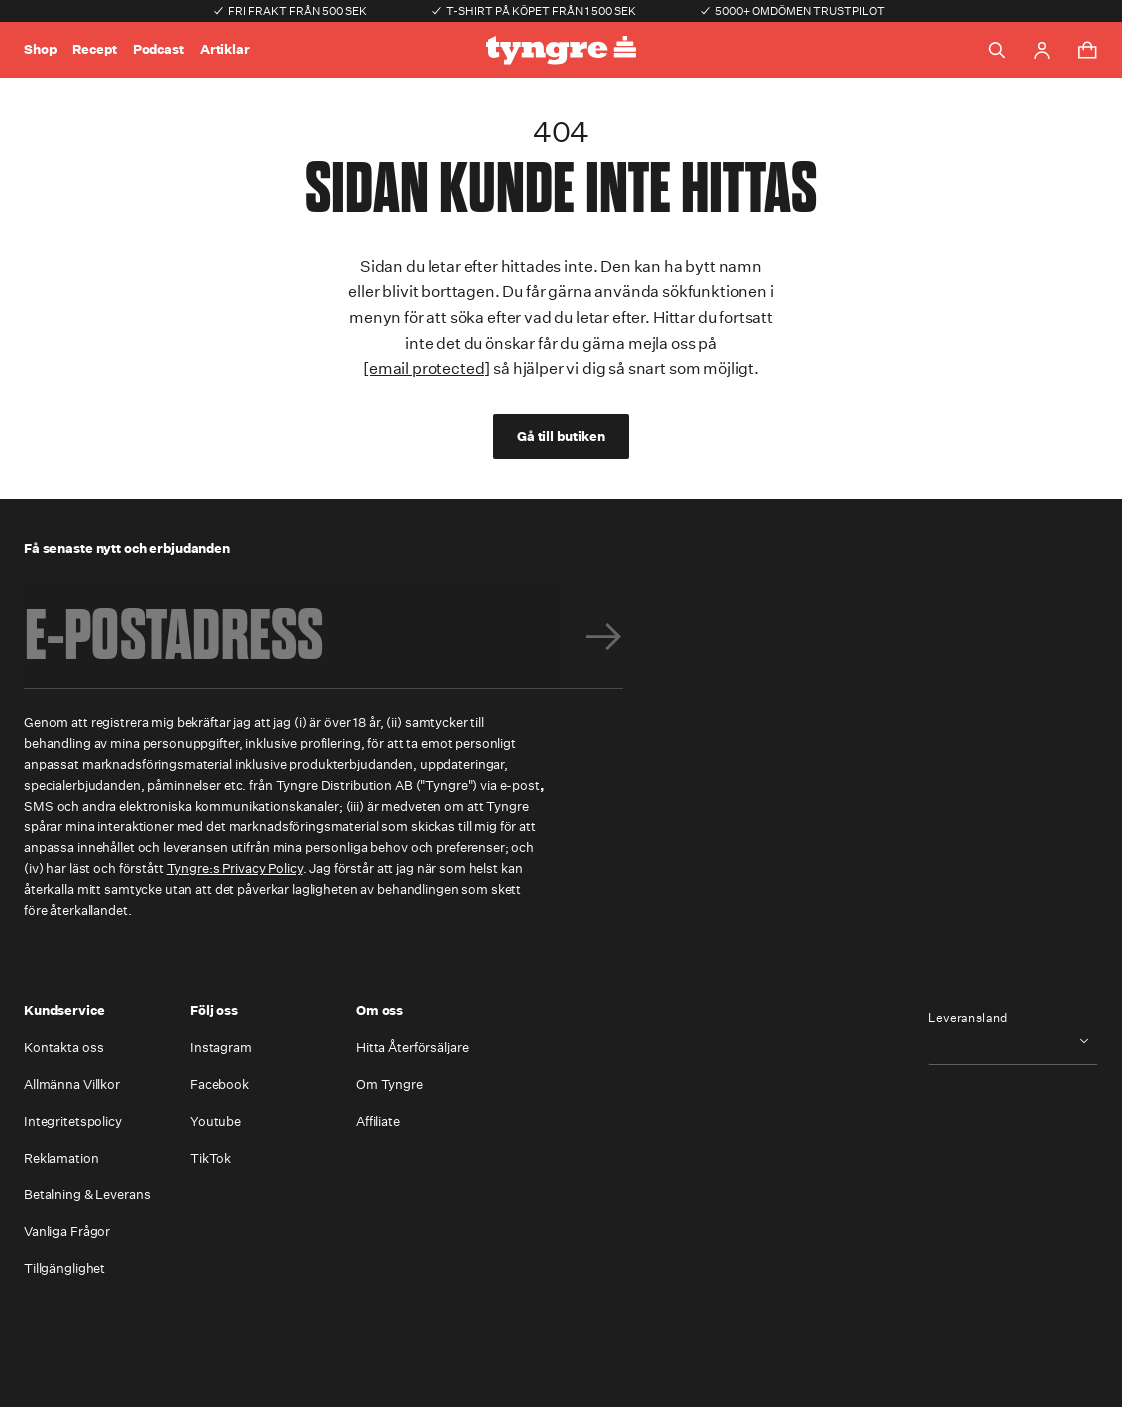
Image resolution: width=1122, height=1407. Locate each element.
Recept (94, 49)
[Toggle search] (997, 50)
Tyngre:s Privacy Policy (235, 868)
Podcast (158, 49)
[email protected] (426, 368)
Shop (40, 49)
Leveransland (968, 1018)
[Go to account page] (1042, 50)
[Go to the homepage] (561, 50)
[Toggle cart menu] (1087, 50)
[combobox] (1013, 1040)
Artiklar (225, 49)
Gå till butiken (561, 436)
